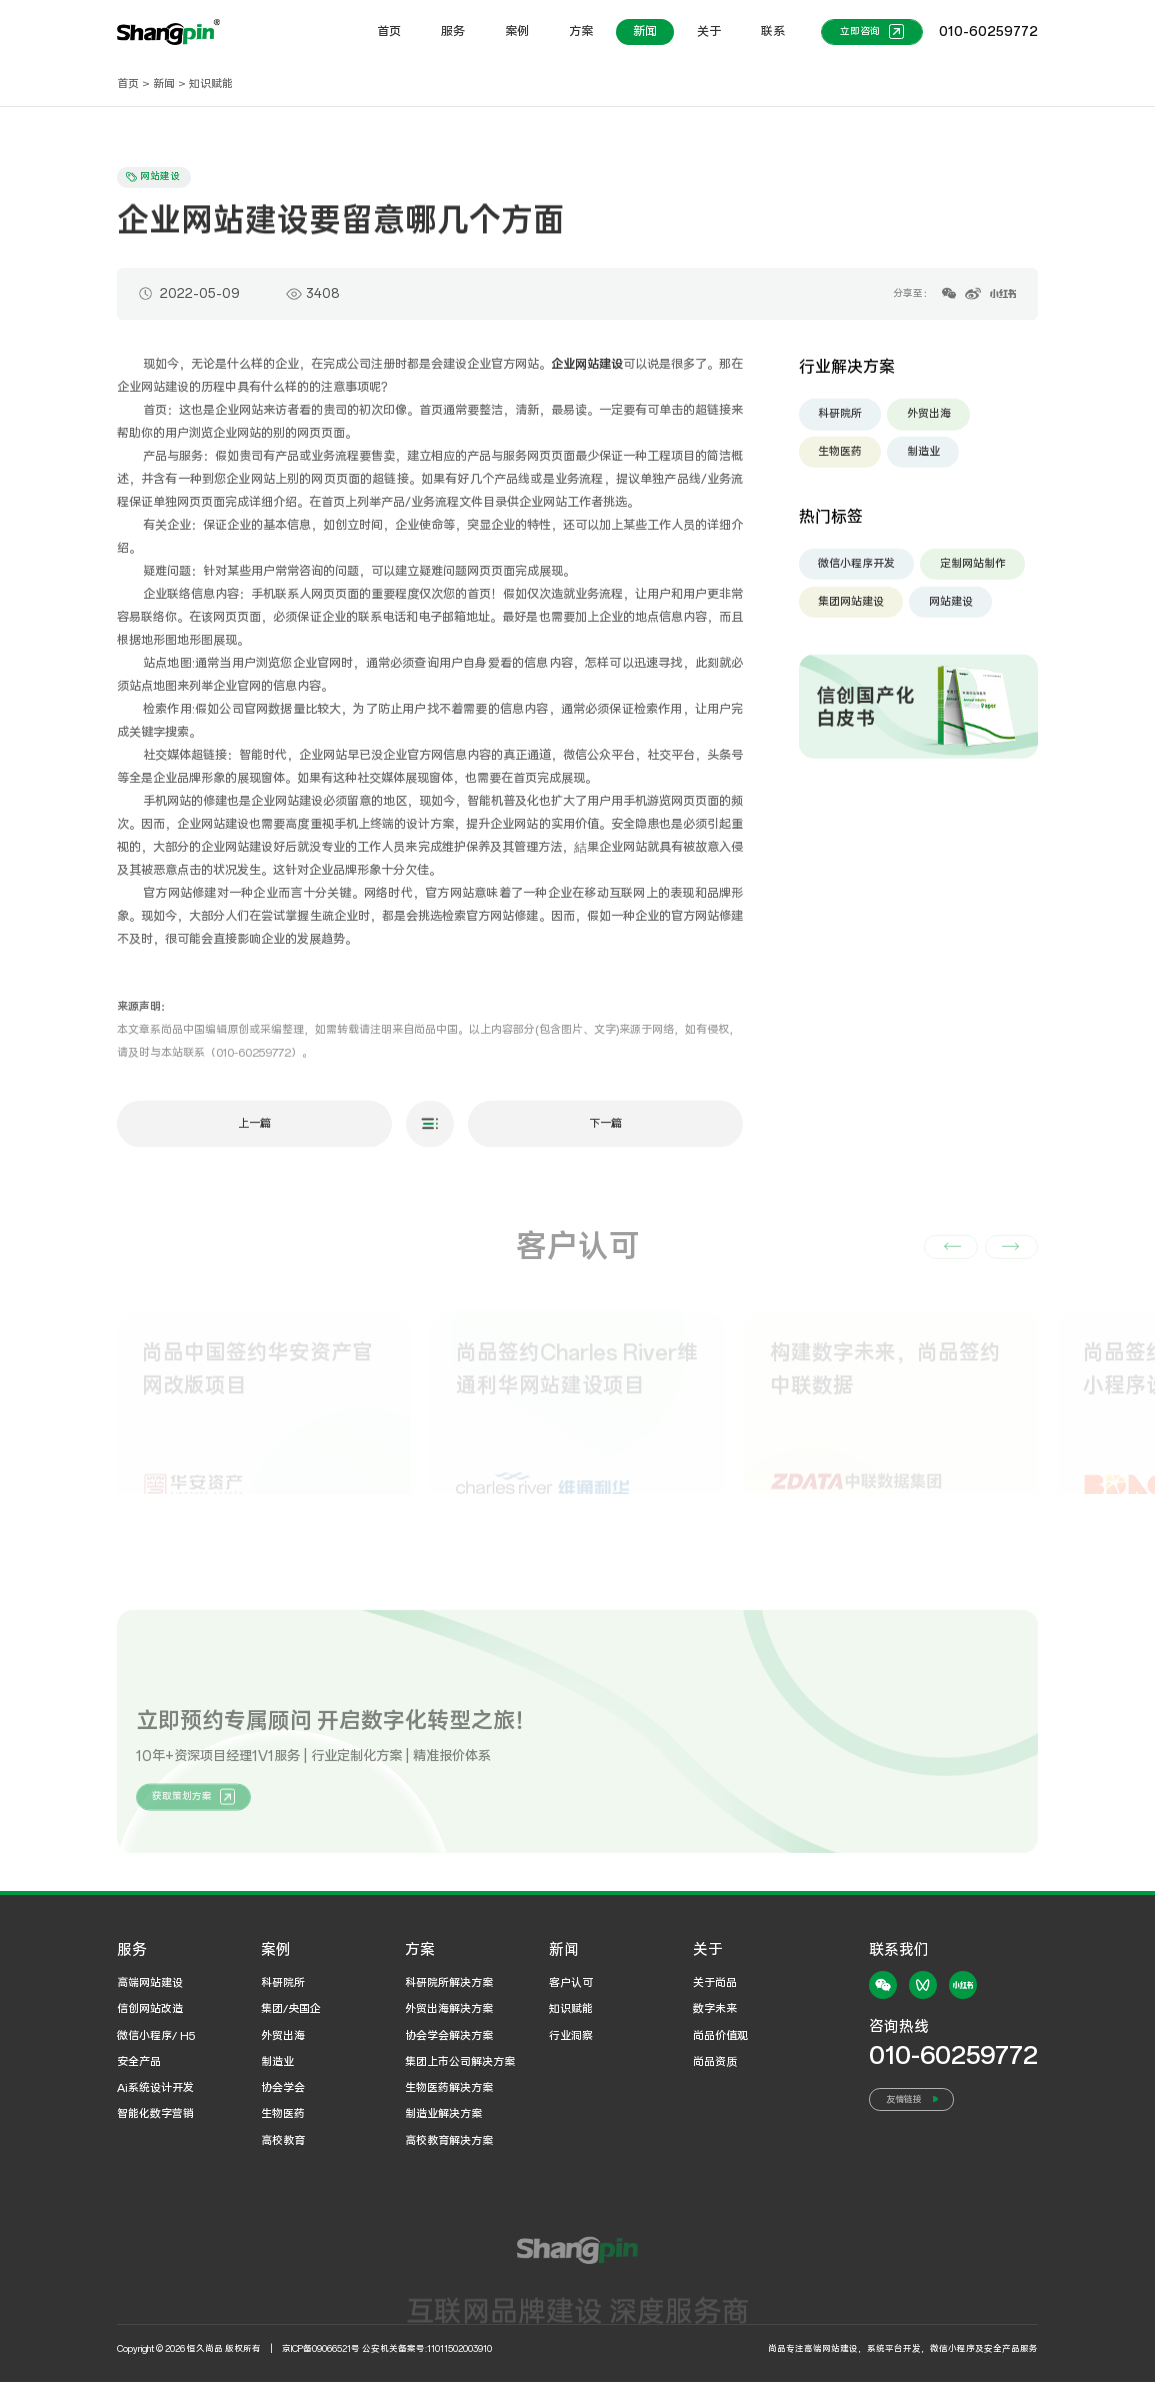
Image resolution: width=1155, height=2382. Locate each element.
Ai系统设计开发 (155, 2088)
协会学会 (283, 2088)
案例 (517, 31)
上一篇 (254, 1132)
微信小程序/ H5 (156, 2036)
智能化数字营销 (155, 2114)
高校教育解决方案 (449, 2141)
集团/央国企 (291, 2009)
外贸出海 (929, 422)
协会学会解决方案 (449, 2036)
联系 (773, 31)
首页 (389, 31)
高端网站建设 (150, 1983)
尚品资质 (715, 2062)
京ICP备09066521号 (321, 2348)
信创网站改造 (150, 2009)
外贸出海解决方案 (449, 2009)
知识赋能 (211, 84)
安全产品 (139, 2062)
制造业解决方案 (443, 2114)
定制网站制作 (973, 572)
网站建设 (951, 610)
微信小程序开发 (856, 572)
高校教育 (283, 2141)
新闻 (645, 31)
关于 (709, 31)
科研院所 (840, 422)
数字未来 (715, 2009)
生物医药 (840, 460)
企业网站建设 (587, 372)
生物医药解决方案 (449, 2088)
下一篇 (605, 1132)
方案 (581, 31)
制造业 (923, 460)
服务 (453, 31)
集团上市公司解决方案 (460, 2062)
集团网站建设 (851, 610)
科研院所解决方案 (449, 1983)
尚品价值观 (720, 2036)
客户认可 (571, 1983)
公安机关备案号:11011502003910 (427, 2348)
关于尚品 (715, 1983)
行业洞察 (571, 2036)
